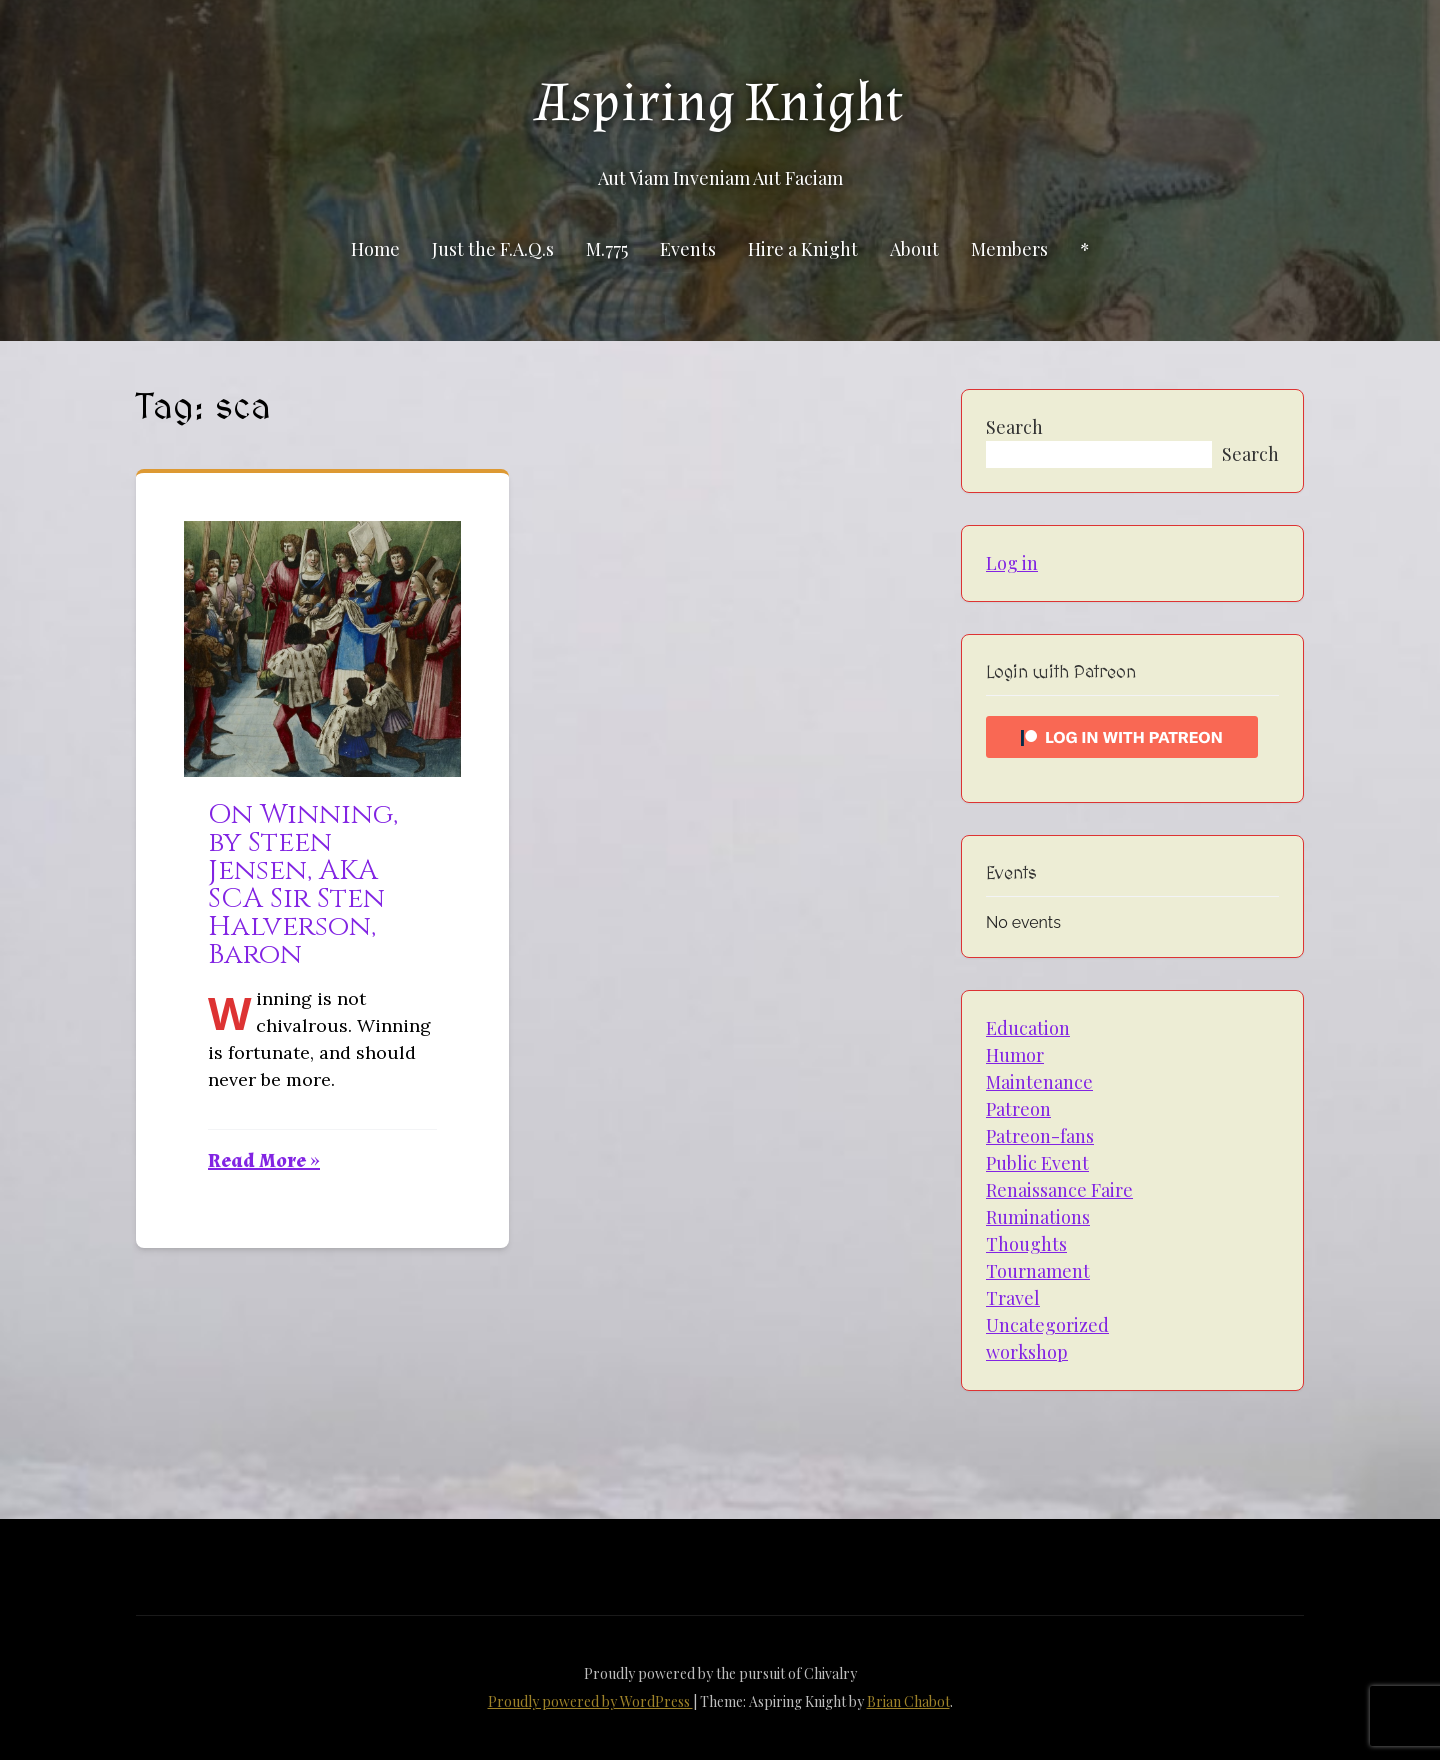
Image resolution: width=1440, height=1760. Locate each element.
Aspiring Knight (720, 103)
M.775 (607, 249)
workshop (1027, 1352)
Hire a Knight (803, 249)
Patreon (1018, 1109)
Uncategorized (1047, 1325)
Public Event (1037, 1163)
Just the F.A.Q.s (493, 249)
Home (375, 249)
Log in (1012, 563)
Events (688, 249)
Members (1009, 249)
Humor (1015, 1055)
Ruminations (1038, 1217)
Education (1028, 1028)
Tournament (1038, 1271)
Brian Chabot (908, 1701)
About (914, 249)
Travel (1013, 1298)
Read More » (264, 1161)
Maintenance (1039, 1082)
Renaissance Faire (1059, 1190)
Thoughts (1026, 1244)
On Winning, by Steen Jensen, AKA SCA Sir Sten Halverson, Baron (303, 884)
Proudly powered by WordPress (590, 1701)
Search (1014, 427)
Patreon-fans (1040, 1136)
